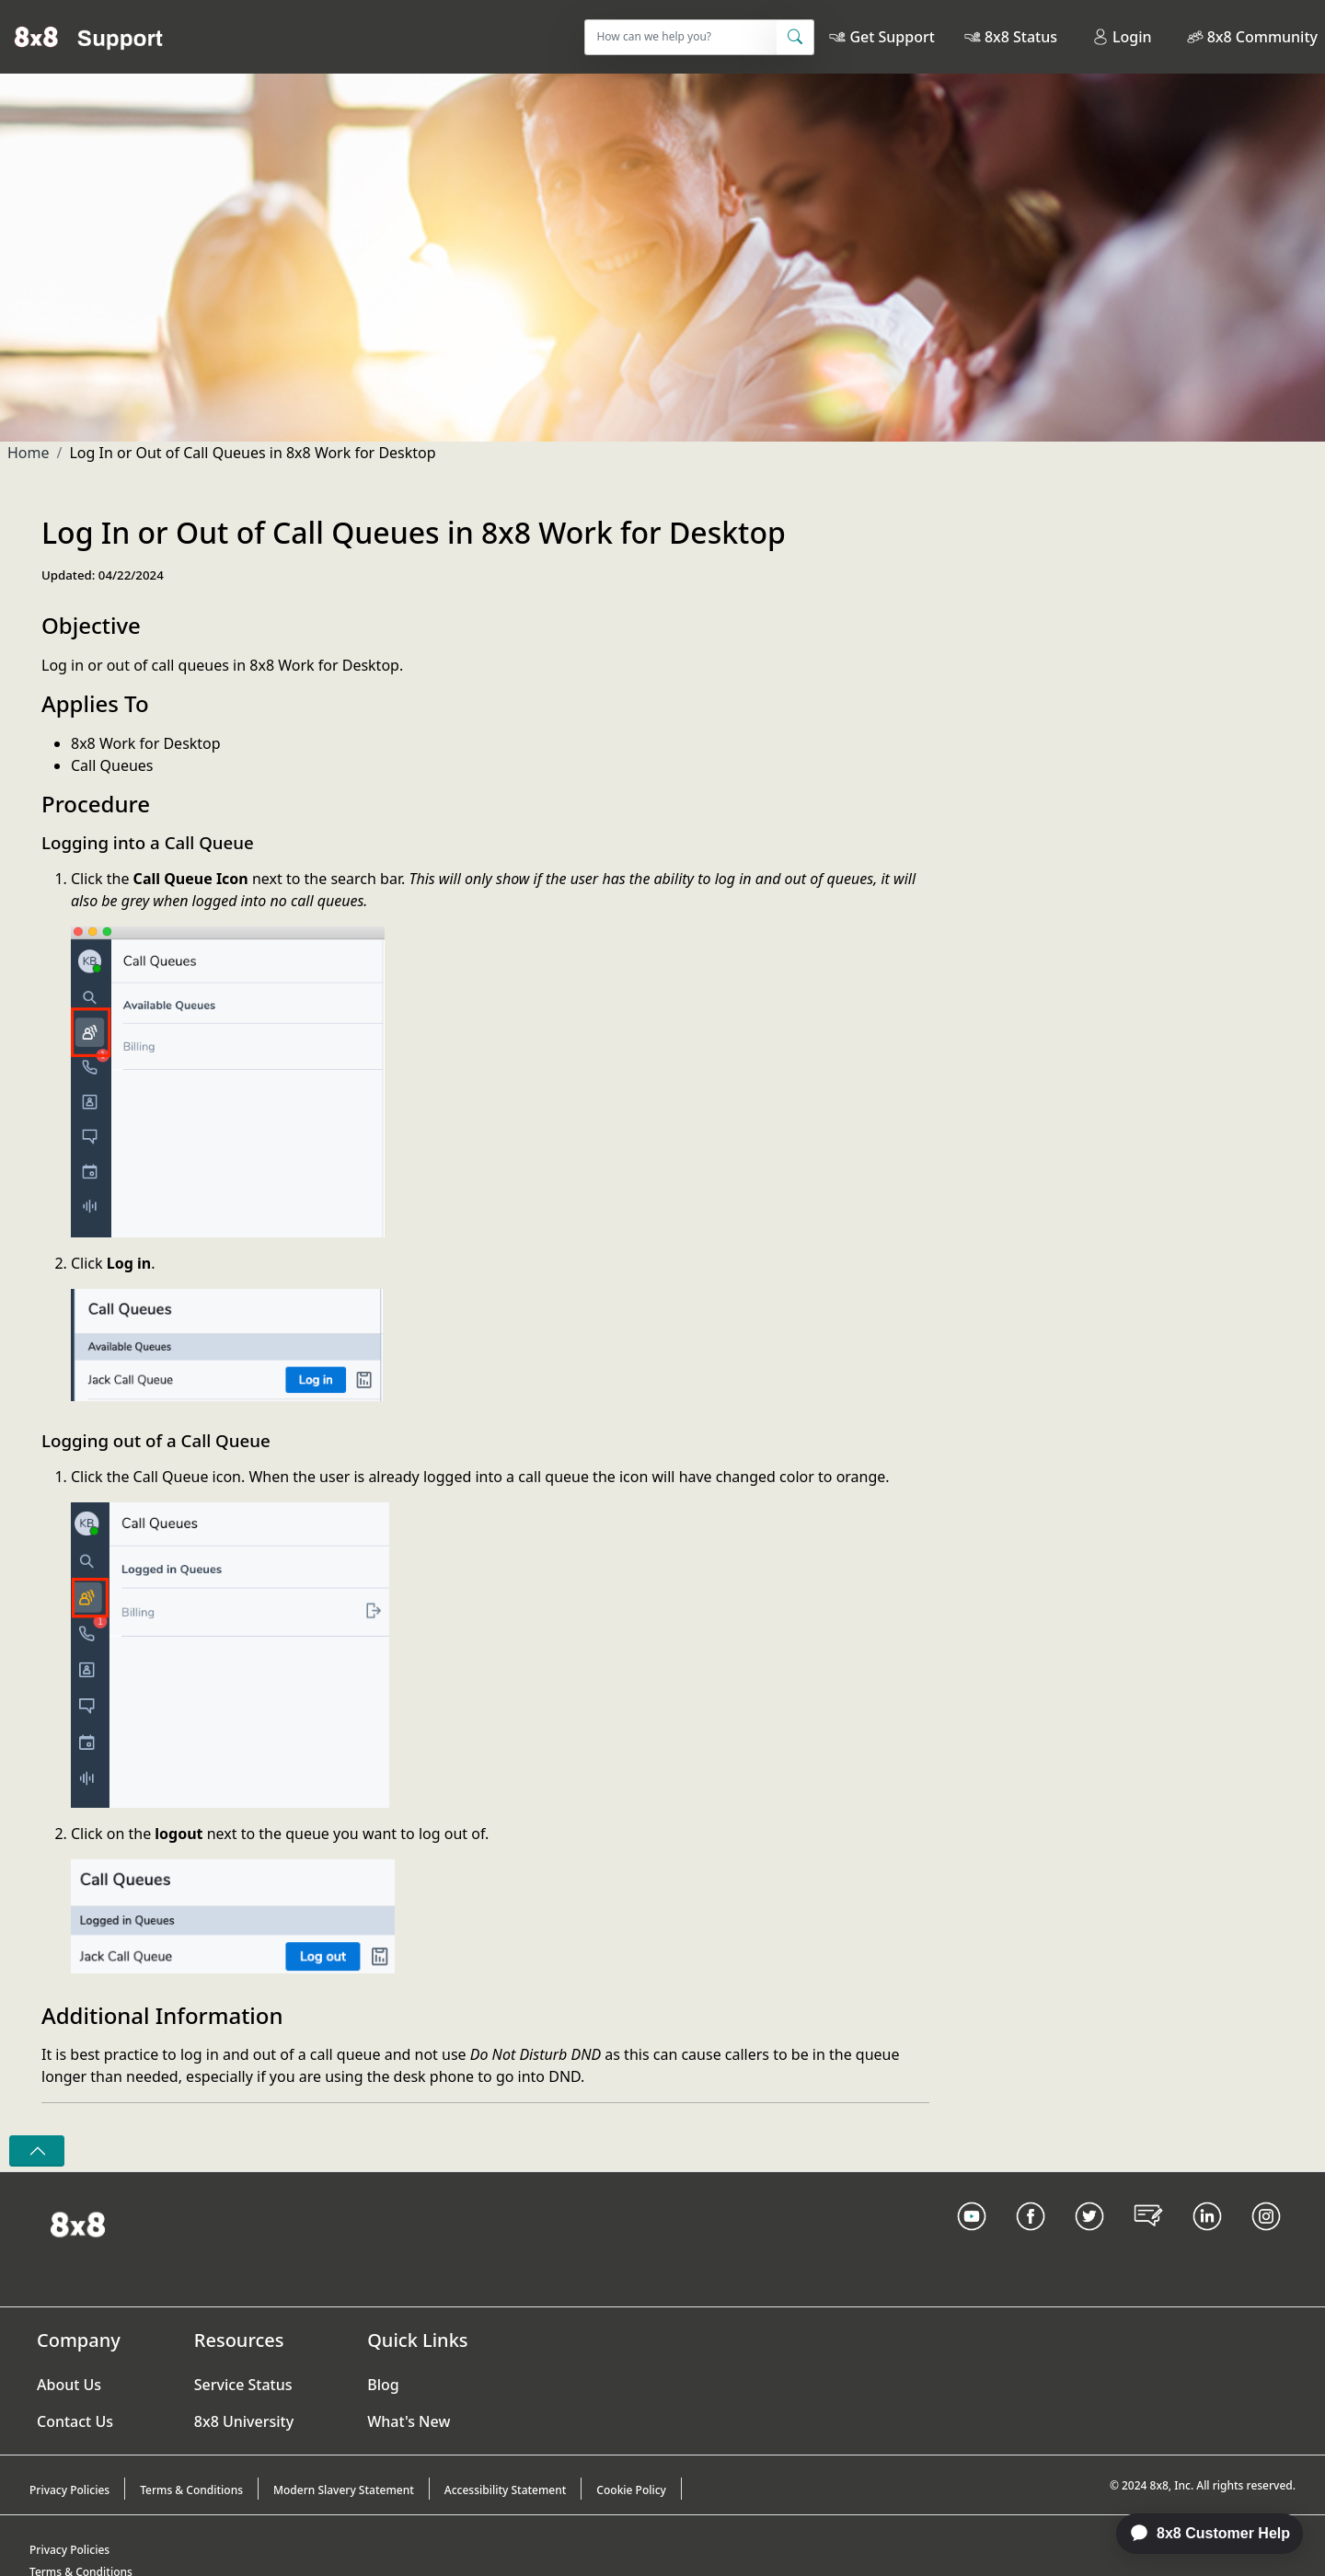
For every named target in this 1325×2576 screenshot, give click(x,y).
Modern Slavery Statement (343, 2490)
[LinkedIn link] (1207, 2239)
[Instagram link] (1266, 2239)
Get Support (891, 37)
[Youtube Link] (971, 2239)
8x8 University (244, 2421)
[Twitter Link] (1089, 2239)
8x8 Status (1021, 37)
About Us (69, 2385)
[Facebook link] (1030, 2239)
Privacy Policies (69, 2490)
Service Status (243, 2385)
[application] (1200, 2533)
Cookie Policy (631, 2490)
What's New (408, 2421)
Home (28, 453)
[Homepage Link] (77, 2224)
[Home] (89, 36)
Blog (382, 2385)
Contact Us (75, 2421)
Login (1122, 37)
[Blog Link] (1148, 2239)
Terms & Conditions (191, 2490)
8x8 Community (1262, 37)
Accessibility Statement (505, 2490)
